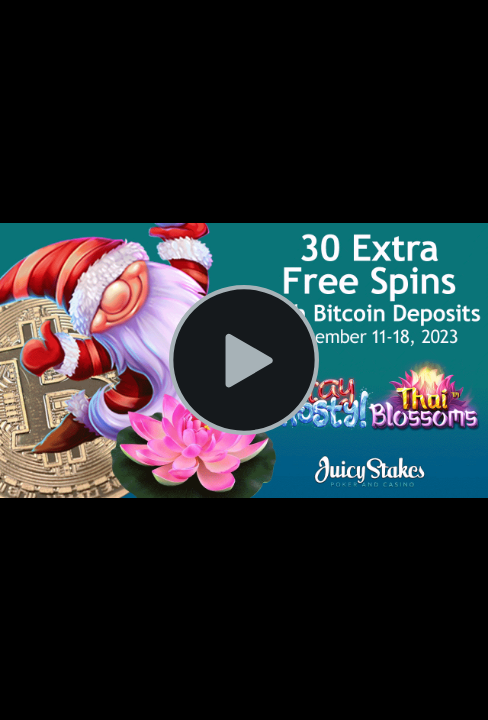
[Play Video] (244, 360)
